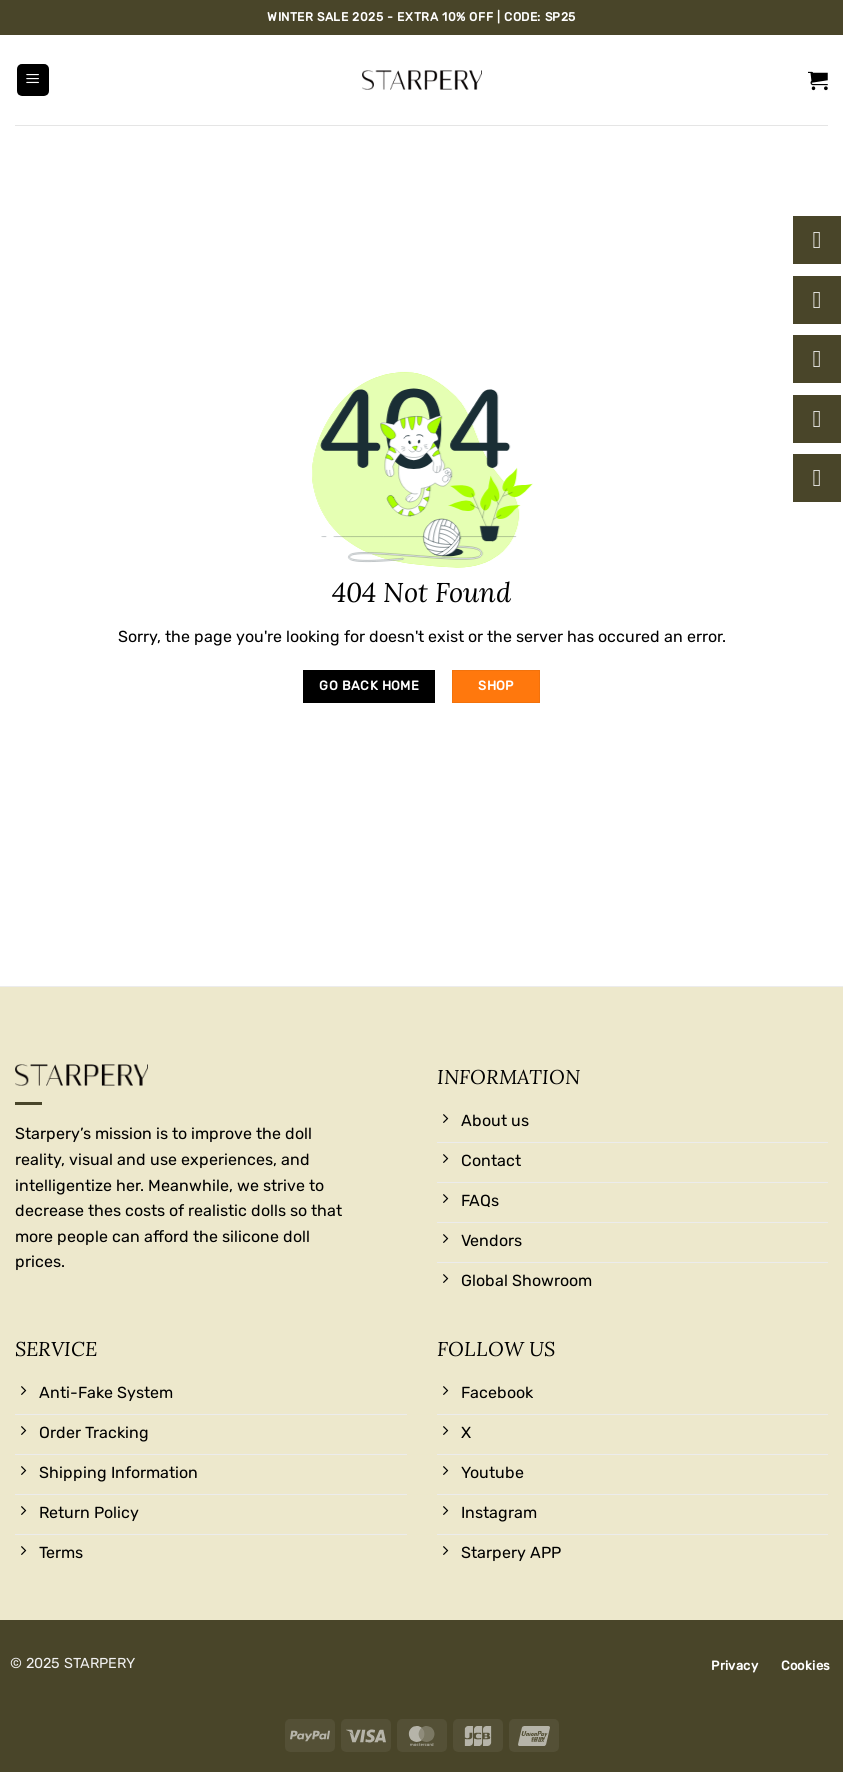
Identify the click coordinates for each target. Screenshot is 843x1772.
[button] (33, 80)
